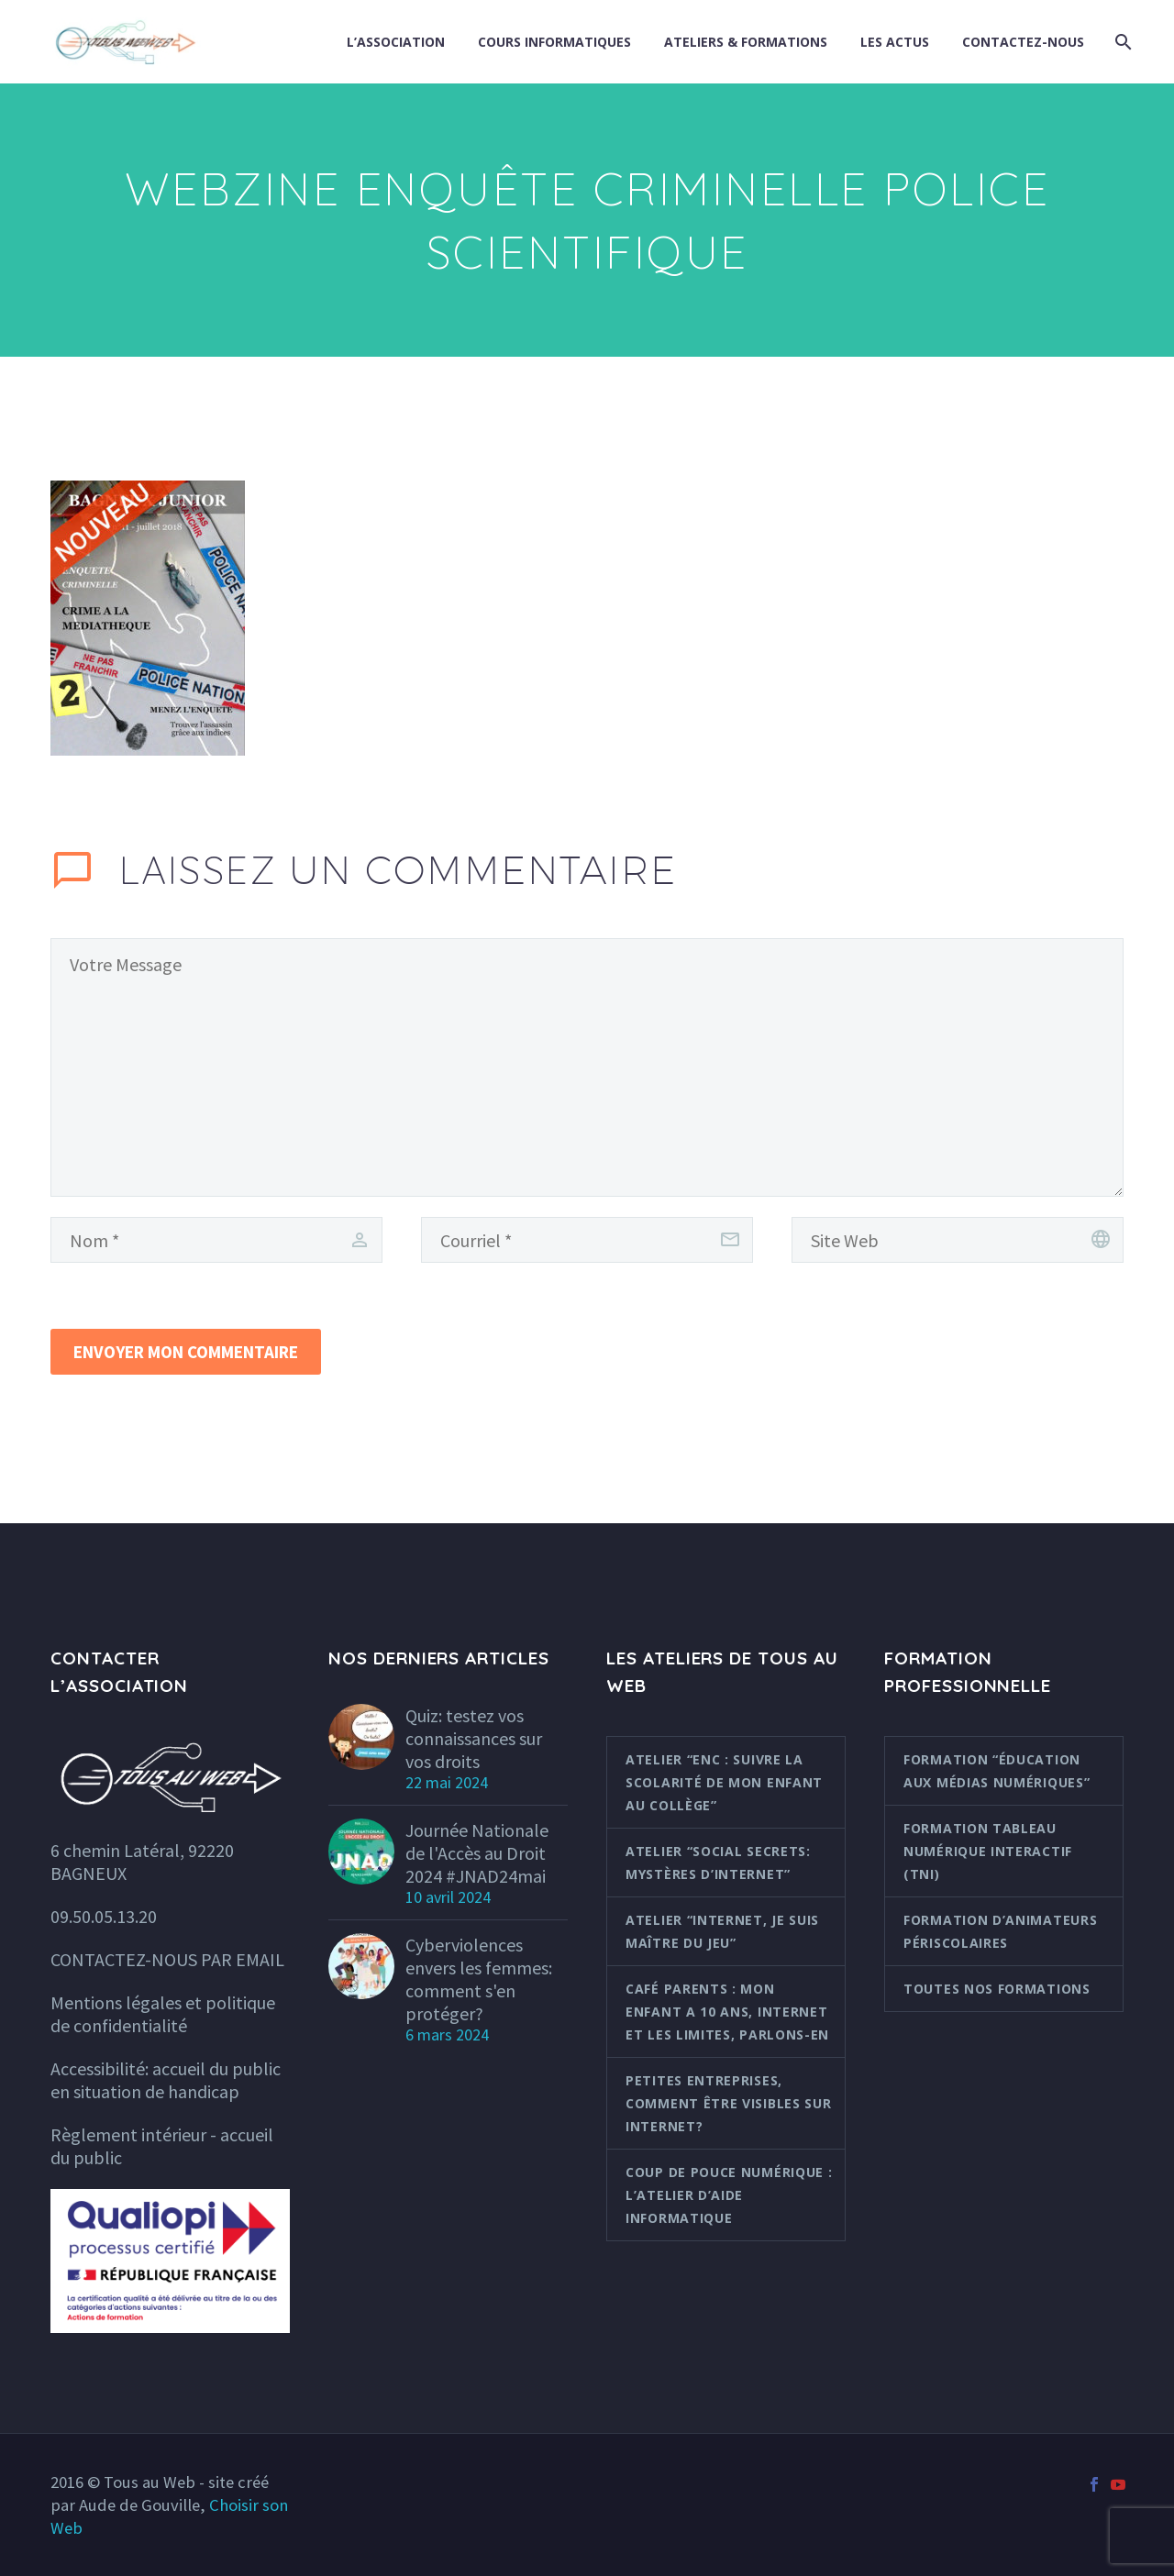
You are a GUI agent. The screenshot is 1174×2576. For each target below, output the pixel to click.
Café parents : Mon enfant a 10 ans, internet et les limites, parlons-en (727, 2011)
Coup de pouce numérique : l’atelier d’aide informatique (729, 2195)
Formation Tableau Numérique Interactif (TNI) (987, 1851)
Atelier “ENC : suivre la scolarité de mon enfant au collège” (724, 1782)
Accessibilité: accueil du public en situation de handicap (165, 2080)
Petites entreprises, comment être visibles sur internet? (729, 2103)
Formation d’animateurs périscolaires (1000, 1931)
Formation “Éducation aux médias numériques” (996, 1771)
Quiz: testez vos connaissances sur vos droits (473, 1738)
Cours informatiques (554, 41)
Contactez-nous (1023, 41)
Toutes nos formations (997, 1988)
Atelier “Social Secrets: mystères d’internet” (718, 1862)
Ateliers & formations (745, 41)
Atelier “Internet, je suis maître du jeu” (722, 1931)
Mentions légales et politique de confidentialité (162, 2014)
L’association (396, 41)
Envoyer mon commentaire (185, 1352)
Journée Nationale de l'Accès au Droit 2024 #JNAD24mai (476, 1853)
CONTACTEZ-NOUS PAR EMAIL (167, 1959)
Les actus (894, 41)
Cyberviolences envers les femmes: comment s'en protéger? (478, 1979)
